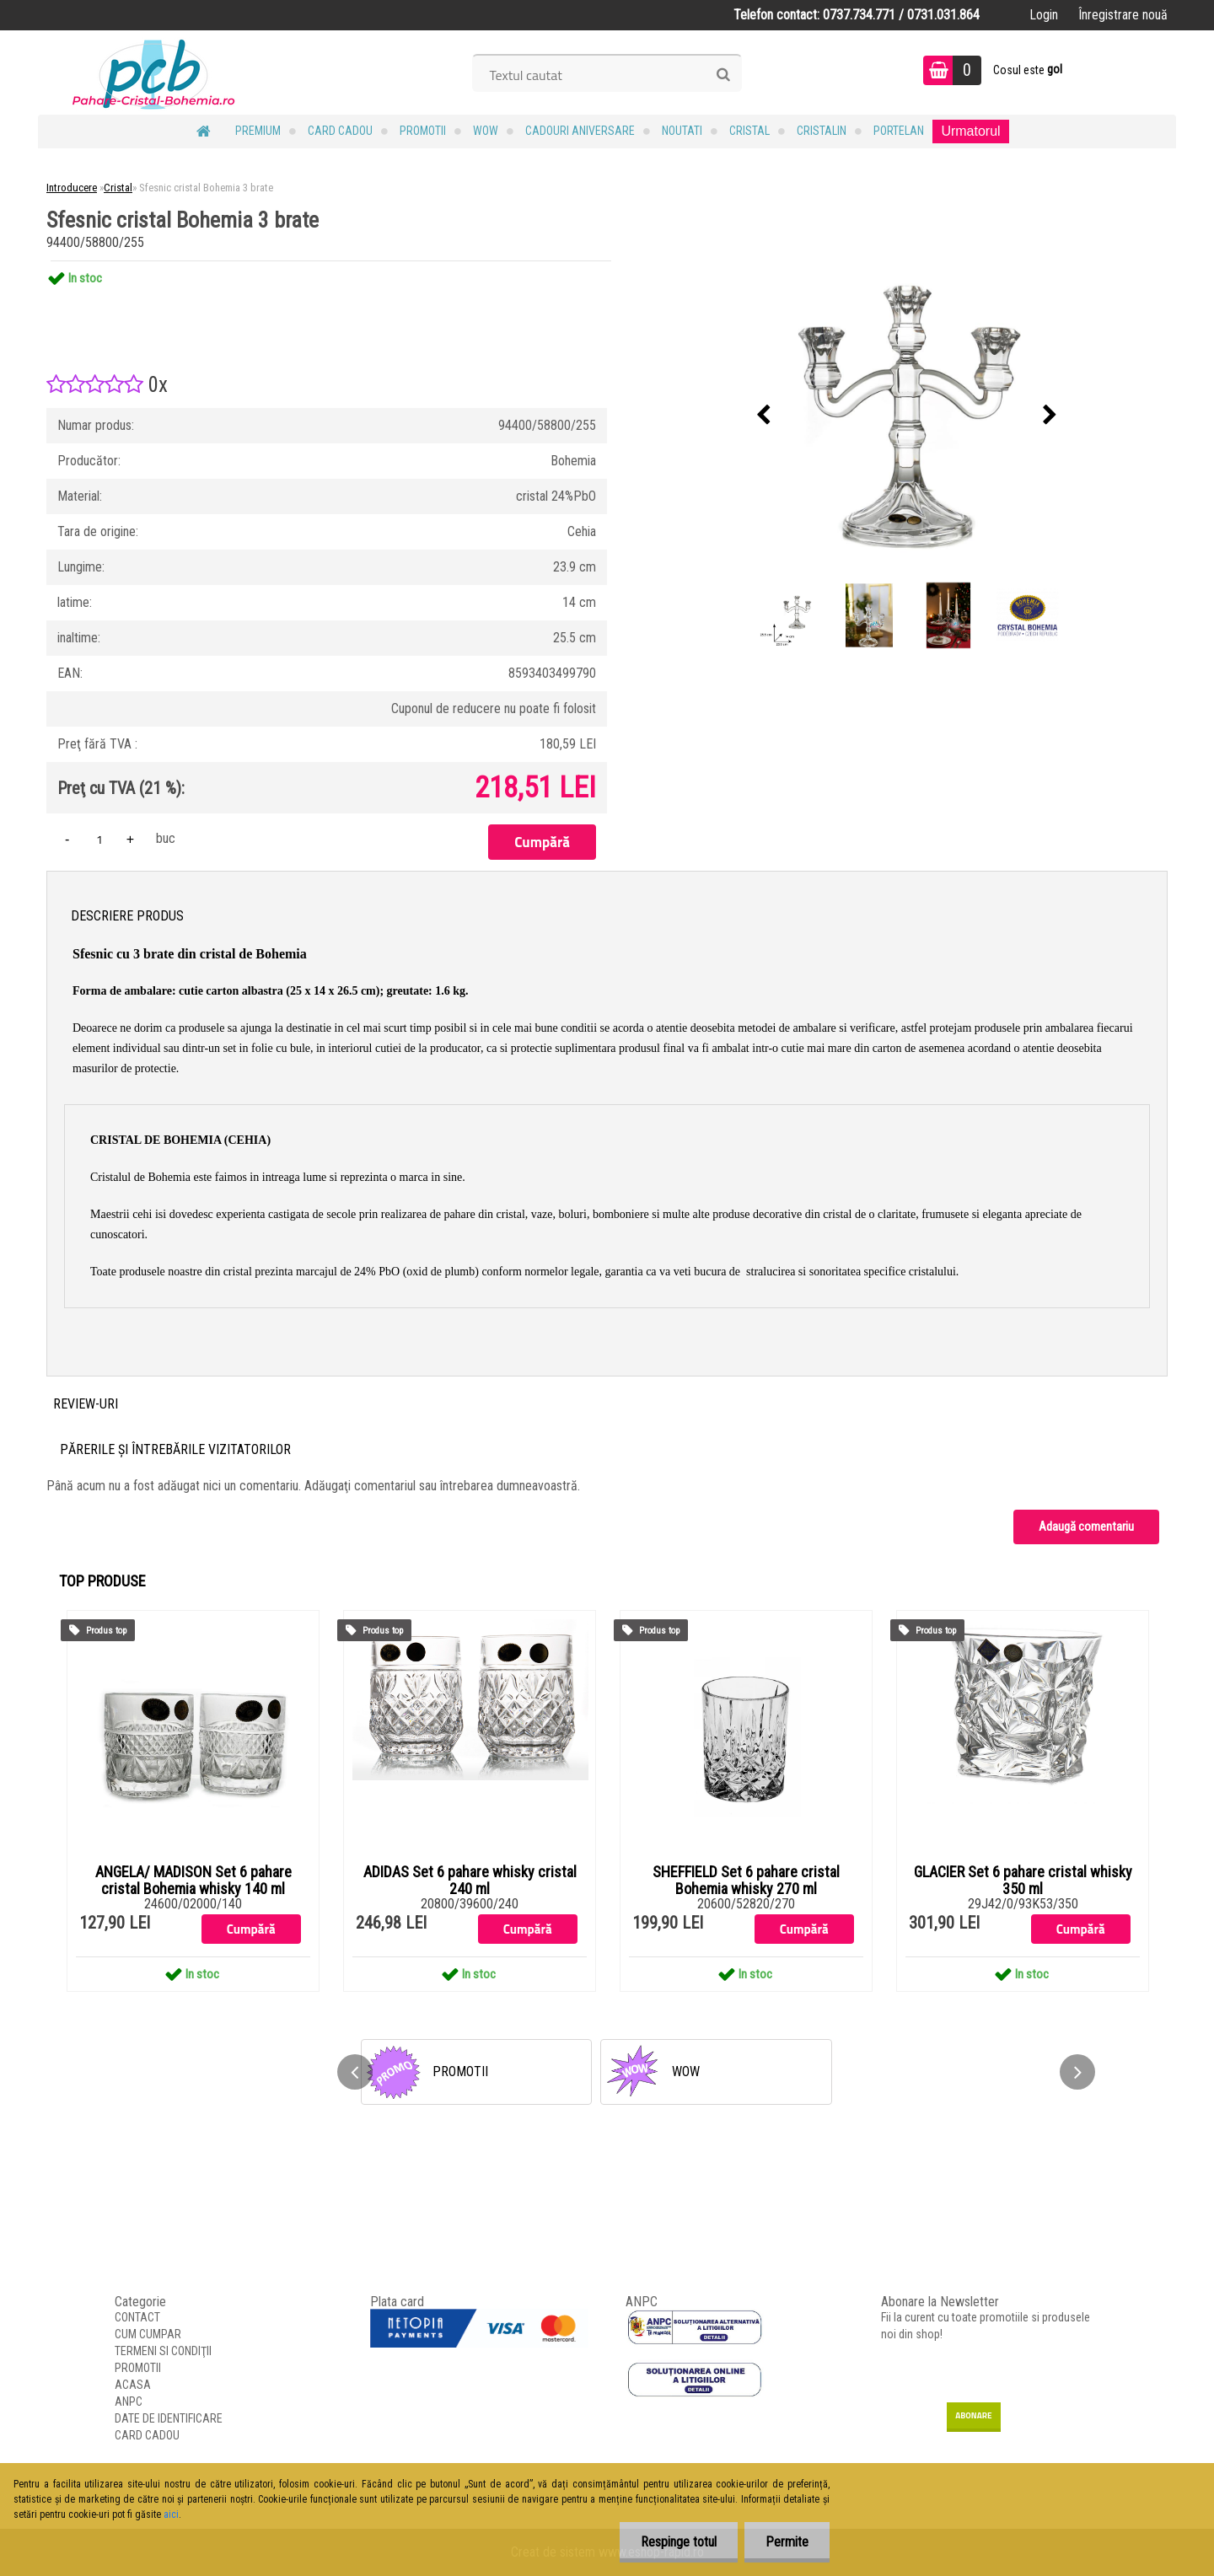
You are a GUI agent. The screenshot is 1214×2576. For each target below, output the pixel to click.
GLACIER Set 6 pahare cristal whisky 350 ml (1023, 1880)
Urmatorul (970, 131)
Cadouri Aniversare (580, 130)
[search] (723, 75)
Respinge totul (679, 2542)
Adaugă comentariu (1086, 1526)
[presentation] (764, 415)
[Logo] (154, 72)
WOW (485, 130)
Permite (786, 2542)
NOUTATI (682, 130)
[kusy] (99, 839)
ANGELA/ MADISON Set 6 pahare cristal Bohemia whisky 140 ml (193, 1880)
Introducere (71, 187)
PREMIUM (258, 130)
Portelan (898, 130)
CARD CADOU (340, 130)
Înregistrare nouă (1123, 15)
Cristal (749, 130)
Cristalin (821, 130)
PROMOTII (423, 130)
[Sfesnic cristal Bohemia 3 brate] (907, 416)
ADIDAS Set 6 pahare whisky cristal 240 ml (470, 1880)
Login (1043, 15)
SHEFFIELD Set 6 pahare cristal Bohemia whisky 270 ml (746, 1880)
